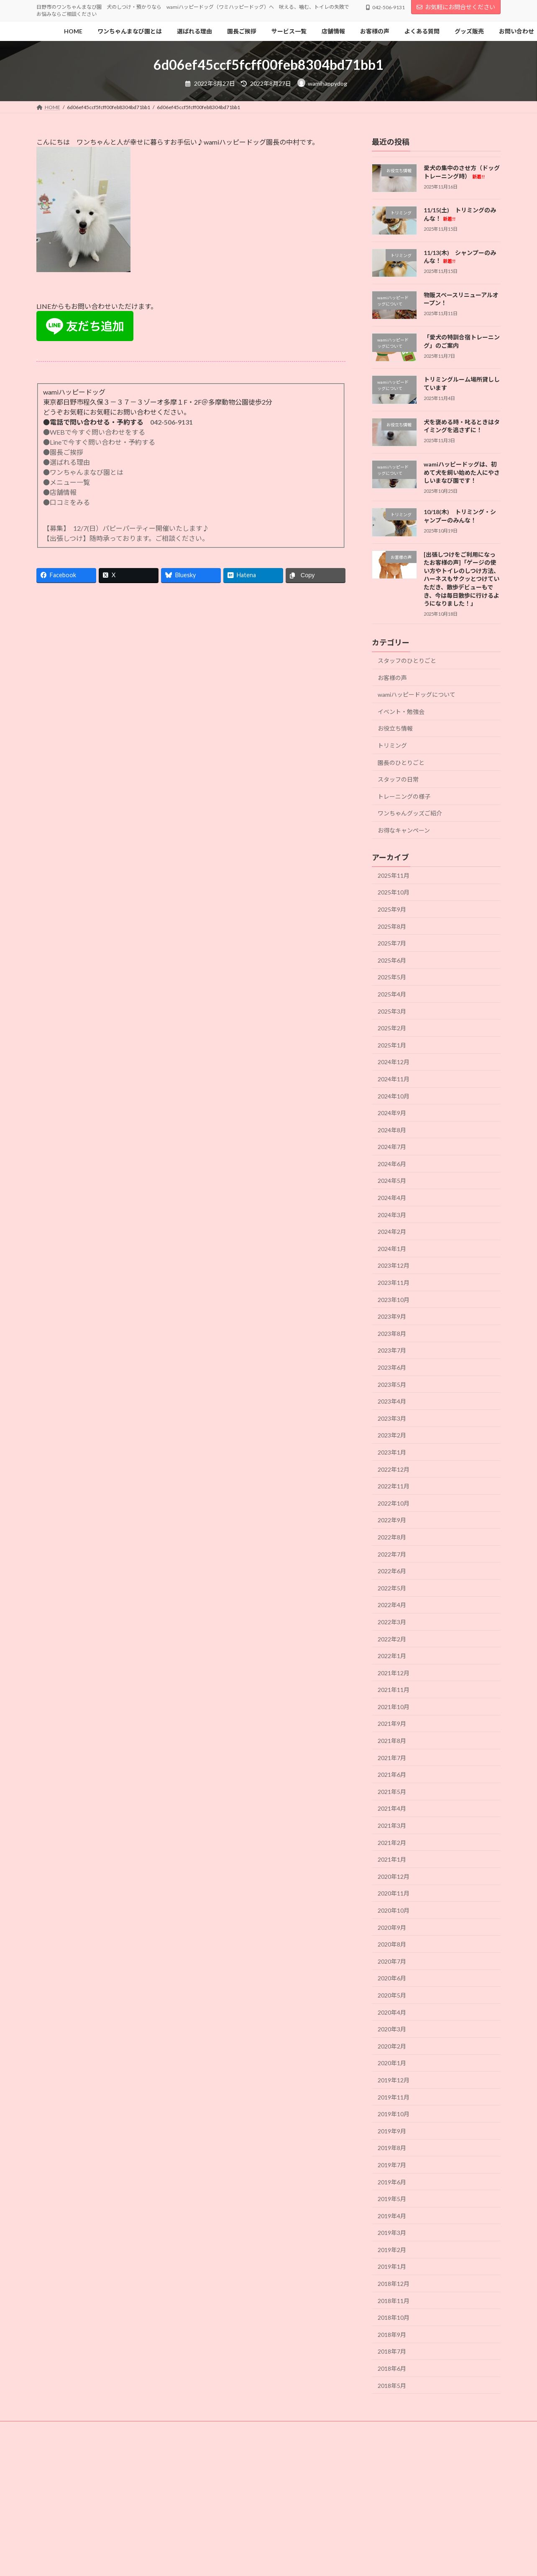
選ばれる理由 (273, 2429)
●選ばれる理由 (66, 462)
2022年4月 (392, 1605)
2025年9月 (392, 909)
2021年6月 (392, 1774)
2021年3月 (392, 1825)
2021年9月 (392, 1724)
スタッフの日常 (398, 779)
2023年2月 (392, 1435)
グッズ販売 (278, 2434)
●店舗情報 (60, 492)
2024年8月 (392, 1130)
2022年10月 (393, 1503)
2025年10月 (393, 892)
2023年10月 (393, 1299)
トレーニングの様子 (404, 796)
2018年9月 (392, 2334)
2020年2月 (392, 2046)
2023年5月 (392, 1384)
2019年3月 (392, 2232)
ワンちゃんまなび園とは (103, 2429)
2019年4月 (392, 2215)
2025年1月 (392, 1045)
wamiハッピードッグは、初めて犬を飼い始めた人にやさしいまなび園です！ (462, 472)
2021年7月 (392, 1757)
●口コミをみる (66, 502)
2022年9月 (392, 1520)
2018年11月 (393, 2300)
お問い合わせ (235, 2434)
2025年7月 (392, 943)
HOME (52, 2429)
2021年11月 (393, 1689)
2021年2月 (392, 1842)
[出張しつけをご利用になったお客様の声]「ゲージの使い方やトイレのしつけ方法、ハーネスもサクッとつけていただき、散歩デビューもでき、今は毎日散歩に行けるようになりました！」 (461, 579)
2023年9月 (392, 1316)
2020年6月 (392, 1978)
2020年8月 (392, 1944)
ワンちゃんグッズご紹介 (410, 813)
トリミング (392, 745)
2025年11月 (393, 875)
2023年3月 (392, 1418)
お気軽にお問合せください (456, 6)
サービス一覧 (407, 2429)
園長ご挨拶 (316, 2429)
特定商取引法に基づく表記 (420, 2434)
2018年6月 (392, 2368)
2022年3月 (392, 1622)
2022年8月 (392, 1537)
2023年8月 (392, 1333)
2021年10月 (393, 1706)
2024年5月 (392, 1181)
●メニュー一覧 (66, 482)
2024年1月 (392, 1248)
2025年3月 (392, 1011)
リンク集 (317, 2434)
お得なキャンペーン (404, 830)
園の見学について (458, 2429)
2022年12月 (393, 1469)
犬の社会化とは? (166, 2429)
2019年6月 (392, 2182)
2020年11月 (393, 1893)
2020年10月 (393, 1910)
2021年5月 (392, 1791)
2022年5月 (392, 1588)
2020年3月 (392, 2029)
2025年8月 (392, 926)
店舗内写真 (92, 2434)
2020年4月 (392, 2012)
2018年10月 (393, 2317)
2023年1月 (392, 1452)
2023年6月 (392, 1367)
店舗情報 (54, 2434)
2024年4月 (392, 1197)
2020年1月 (392, 2063)
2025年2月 (392, 1028)
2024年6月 (392, 1163)
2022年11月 (393, 1486)
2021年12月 (393, 1673)
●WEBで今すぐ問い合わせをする (94, 432)
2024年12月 (393, 1062)
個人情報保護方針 (64, 2439)
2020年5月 (392, 1995)
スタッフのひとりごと (407, 660)
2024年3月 (392, 1214)
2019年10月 (393, 2113)
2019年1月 (392, 2266)
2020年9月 (392, 1927)
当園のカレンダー (142, 2434)
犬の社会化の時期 (221, 2429)
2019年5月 (392, 2198)
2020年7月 (392, 1961)
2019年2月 (392, 2249)
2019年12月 (393, 2080)
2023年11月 (393, 1282)
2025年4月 (392, 994)
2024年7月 (392, 1146)
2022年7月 (392, 1554)
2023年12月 (393, 1265)
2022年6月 (392, 1571)
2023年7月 (392, 1350)
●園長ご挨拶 (63, 452)
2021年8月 (392, 1740)
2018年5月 (392, 2385)
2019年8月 (392, 2148)
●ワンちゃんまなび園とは (83, 472)
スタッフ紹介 (360, 2429)
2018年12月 (393, 2283)
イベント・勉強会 (401, 711)
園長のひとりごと (401, 762)
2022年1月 (392, 1655)
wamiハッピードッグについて (416, 694)
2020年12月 (393, 1876)
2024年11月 (393, 1079)
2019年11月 (393, 2097)
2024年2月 (392, 1231)
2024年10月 (393, 1096)
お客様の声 (392, 677)
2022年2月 (392, 1639)
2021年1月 (392, 1859)
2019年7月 (392, 2164)
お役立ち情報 (395, 728)
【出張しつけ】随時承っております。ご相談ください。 (127, 538)
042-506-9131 (171, 422)
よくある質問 (359, 2434)
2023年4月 (392, 1401)
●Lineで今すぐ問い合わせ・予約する (99, 442)
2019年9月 (392, 2131)
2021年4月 (392, 1808)
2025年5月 (392, 977)
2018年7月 (392, 2351)
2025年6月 (392, 960)
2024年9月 (392, 1112)
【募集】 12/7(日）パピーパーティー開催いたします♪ (126, 528)
